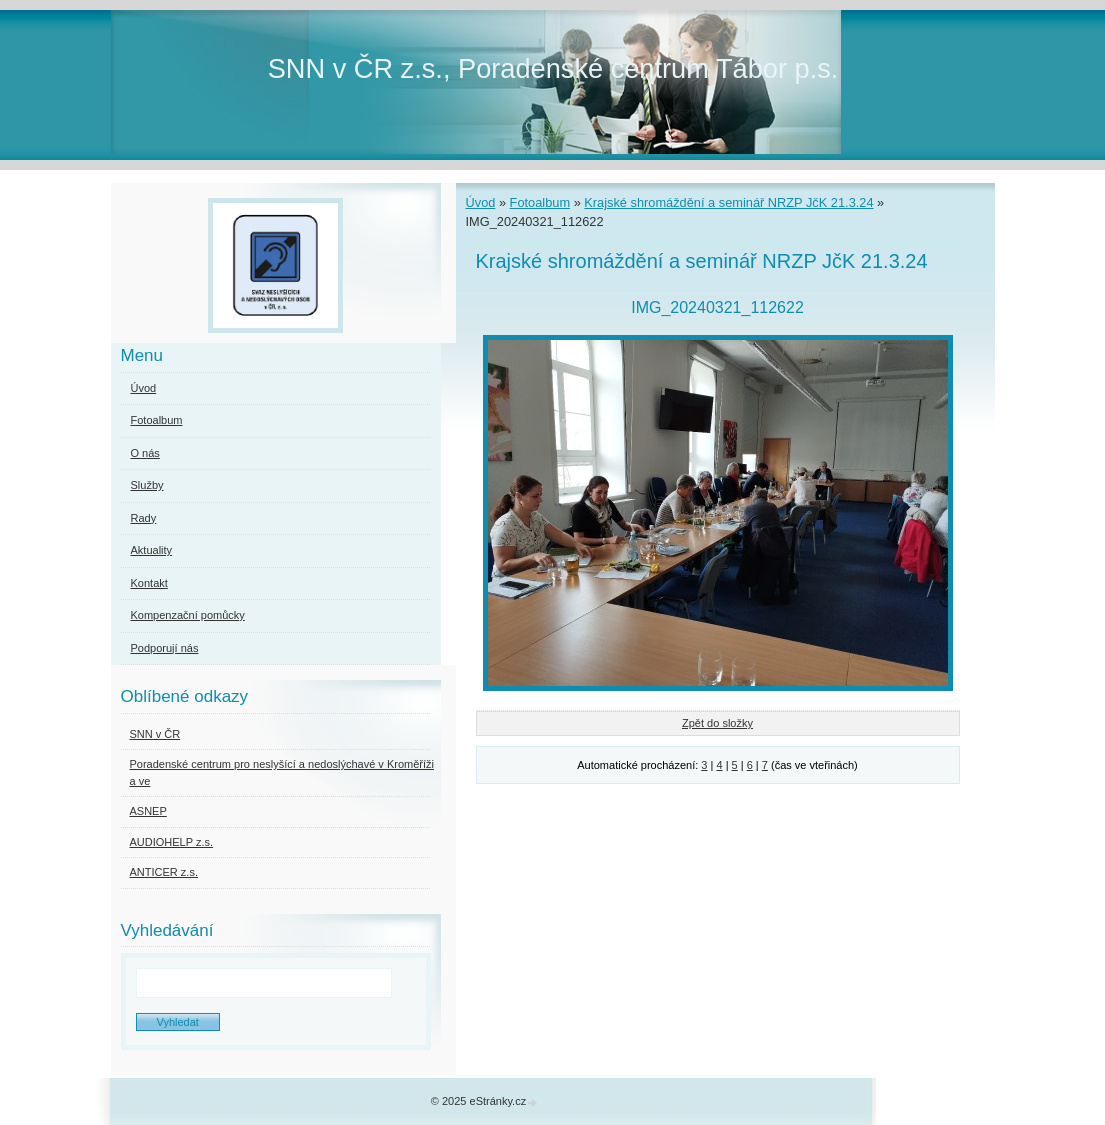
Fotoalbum (540, 202)
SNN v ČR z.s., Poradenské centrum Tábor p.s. (553, 68)
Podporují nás (165, 648)
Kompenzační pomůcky (188, 615)
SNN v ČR (155, 734)
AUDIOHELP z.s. (172, 842)
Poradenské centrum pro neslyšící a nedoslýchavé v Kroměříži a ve (282, 772)
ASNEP (148, 811)
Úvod (481, 202)
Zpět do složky (717, 723)
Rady (144, 518)
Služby (147, 485)
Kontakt (149, 583)
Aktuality (152, 550)
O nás (145, 453)
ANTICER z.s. (164, 872)
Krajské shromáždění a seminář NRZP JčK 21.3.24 (728, 202)
